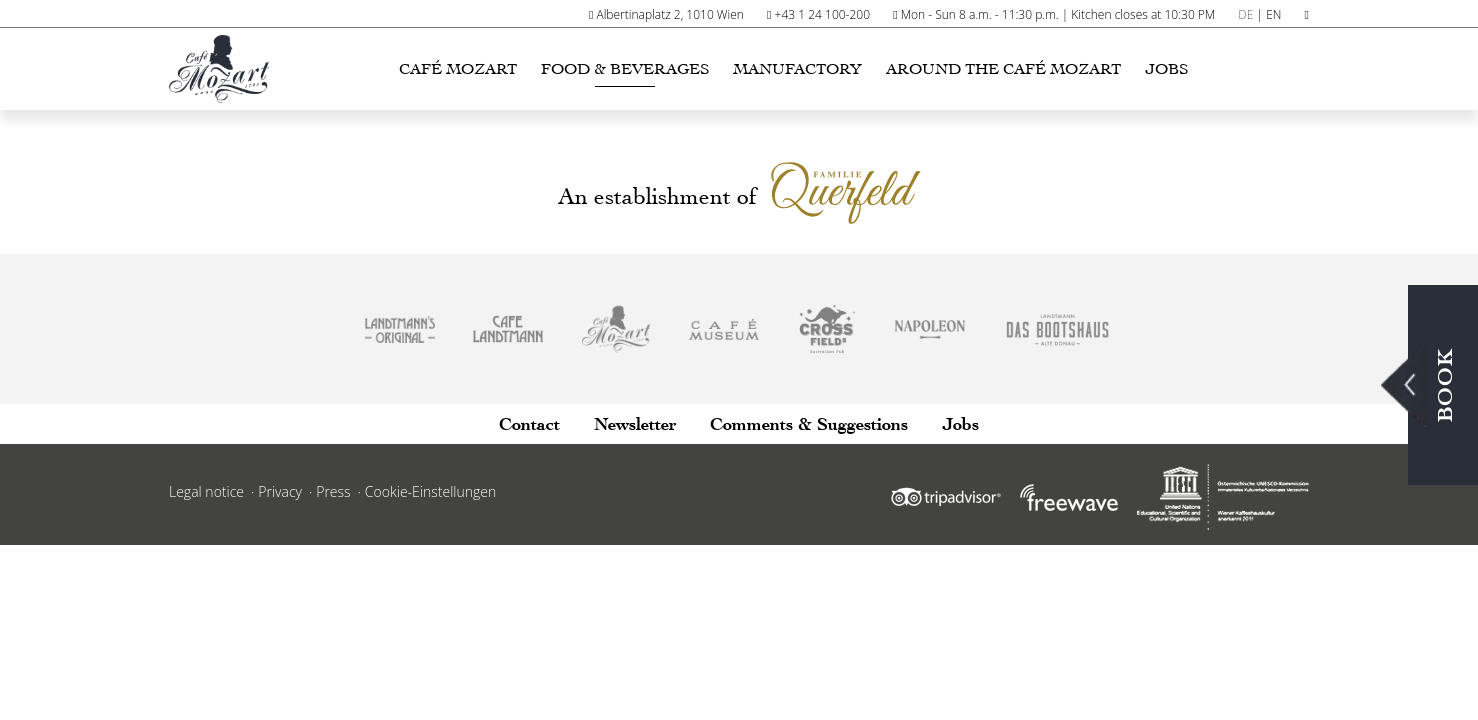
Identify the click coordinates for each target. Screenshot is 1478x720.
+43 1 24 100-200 (822, 14)
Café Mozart (458, 69)
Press (333, 491)
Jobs (1166, 69)
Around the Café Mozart (1003, 69)
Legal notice (206, 491)
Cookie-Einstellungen (430, 491)
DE (1245, 14)
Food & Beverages (625, 69)
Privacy (280, 491)
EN (1273, 14)
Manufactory (797, 69)
